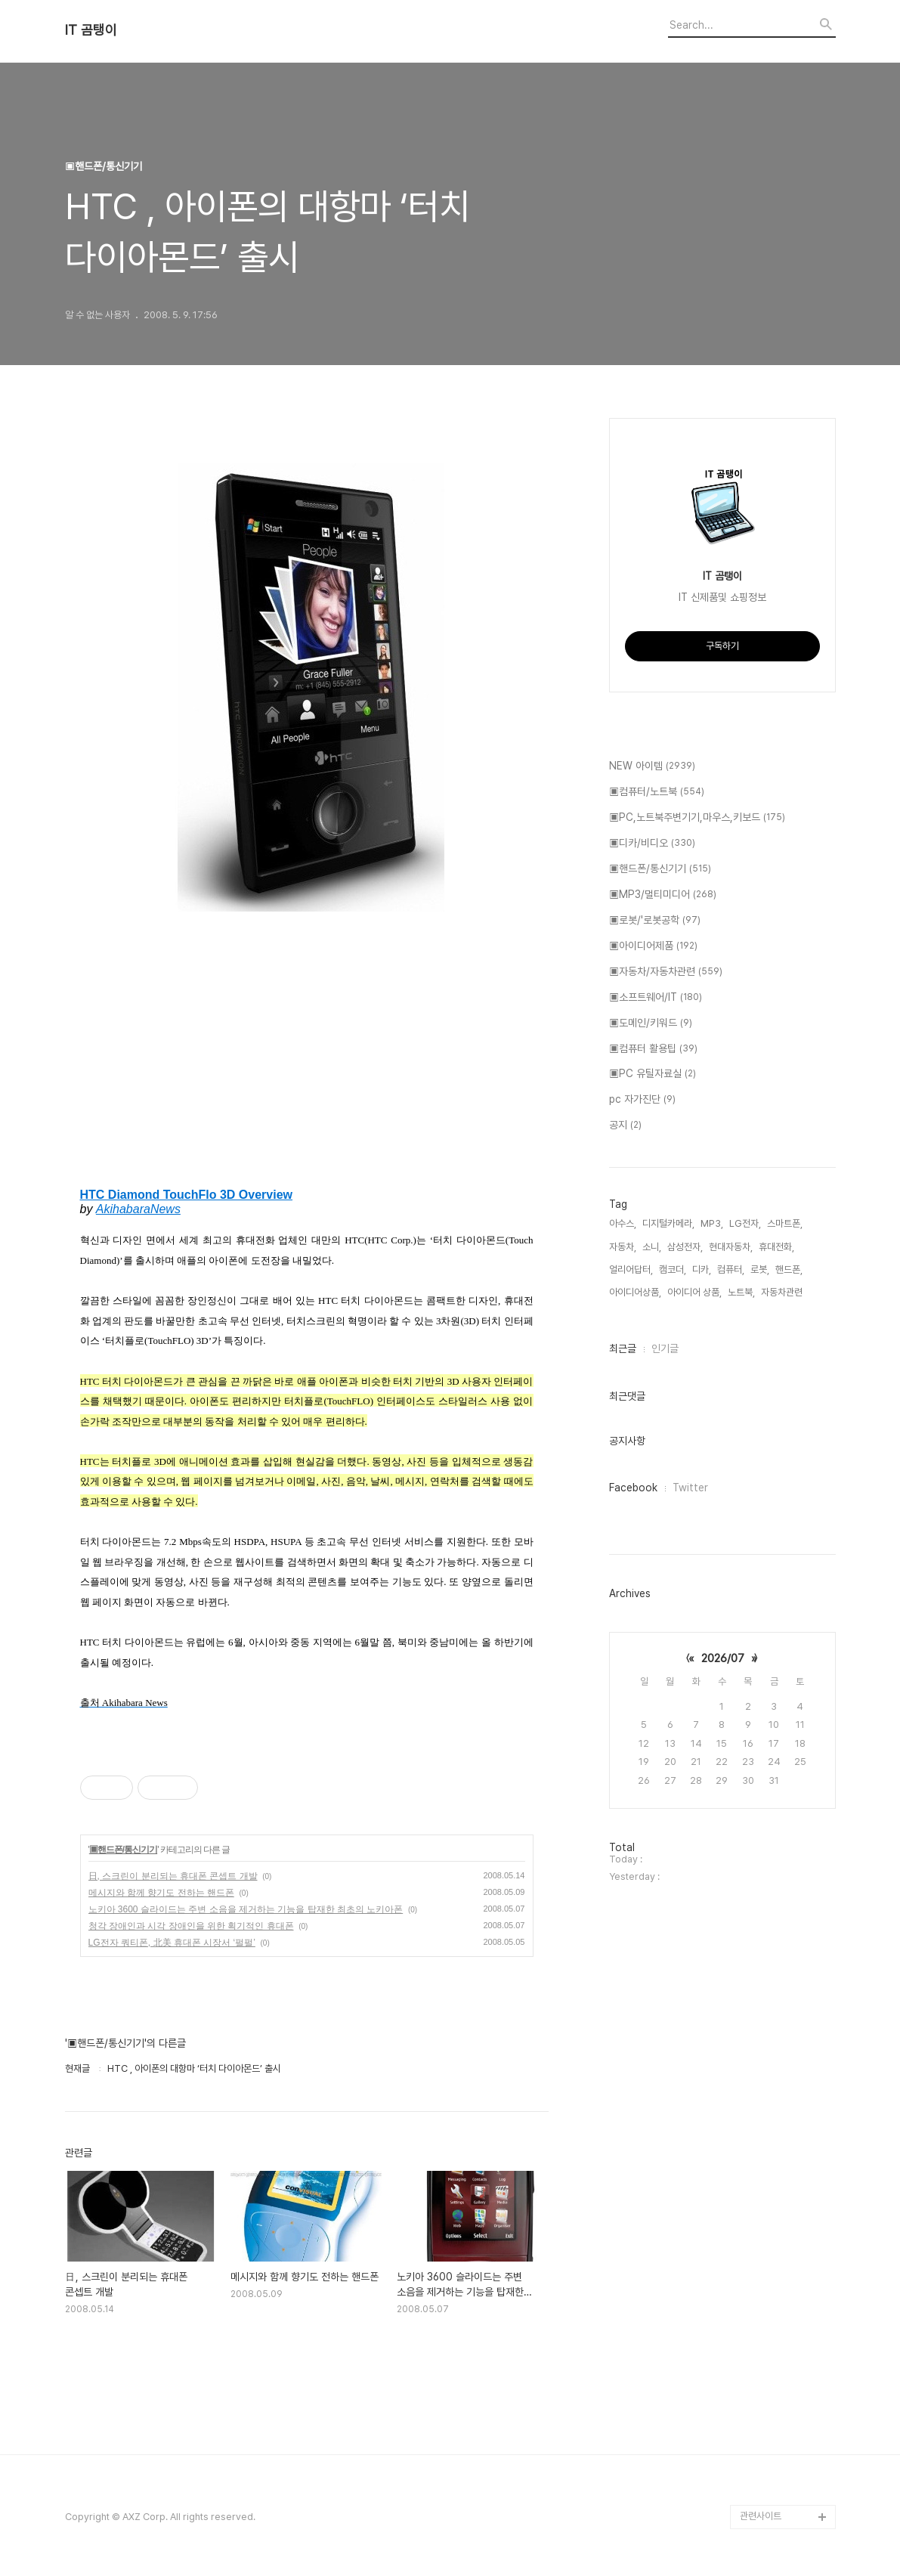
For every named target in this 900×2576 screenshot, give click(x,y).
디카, (701, 1269)
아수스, (622, 1223)
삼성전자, (685, 1246)
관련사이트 (760, 2516)
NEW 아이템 (652, 766)
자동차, (622, 1246)
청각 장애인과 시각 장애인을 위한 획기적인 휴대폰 (191, 1926)
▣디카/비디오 (652, 843)
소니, (651, 1246)
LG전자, (745, 1223)
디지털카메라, (668, 1223)
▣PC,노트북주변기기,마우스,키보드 (697, 817)
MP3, (712, 1223)
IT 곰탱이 (91, 30)
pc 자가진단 (642, 1099)
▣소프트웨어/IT (655, 997)
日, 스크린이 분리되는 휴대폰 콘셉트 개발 (173, 1876)
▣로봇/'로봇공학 (655, 920)
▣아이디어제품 (653, 946)
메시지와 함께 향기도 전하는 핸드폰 (161, 1892)
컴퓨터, (730, 1269)
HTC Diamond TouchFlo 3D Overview (186, 1194)
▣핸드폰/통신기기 (123, 1849)
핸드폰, (789, 1269)
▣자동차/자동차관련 (665, 972)
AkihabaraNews (138, 1209)
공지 (625, 1125)
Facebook (633, 1488)
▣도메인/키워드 (650, 1023)
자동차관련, (783, 1292)
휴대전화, (776, 1246)
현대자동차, (731, 1246)
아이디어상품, (635, 1292)
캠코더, (672, 1269)
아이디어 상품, (694, 1292)
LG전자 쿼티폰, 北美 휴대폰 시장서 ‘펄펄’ (171, 1942)
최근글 (622, 1348)
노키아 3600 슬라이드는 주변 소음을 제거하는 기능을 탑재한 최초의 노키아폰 (246, 1909)
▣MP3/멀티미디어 (662, 895)
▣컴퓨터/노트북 (656, 792)
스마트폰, (785, 1223)
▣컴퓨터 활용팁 (653, 1049)
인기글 (665, 1348)
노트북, (741, 1292)
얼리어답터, (631, 1269)
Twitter (690, 1488)
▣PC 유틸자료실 (652, 1074)
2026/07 (722, 1658)
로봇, (759, 1269)
